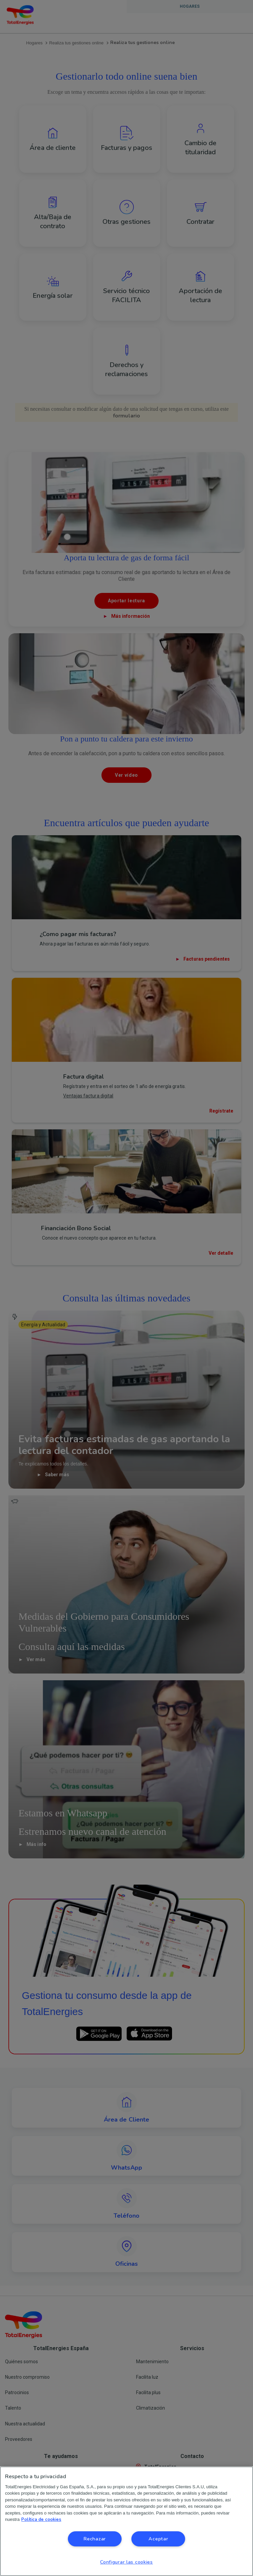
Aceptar (158, 2538)
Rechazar (94, 2538)
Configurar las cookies (126, 2562)
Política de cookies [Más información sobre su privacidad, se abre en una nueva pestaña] (41, 2520)
